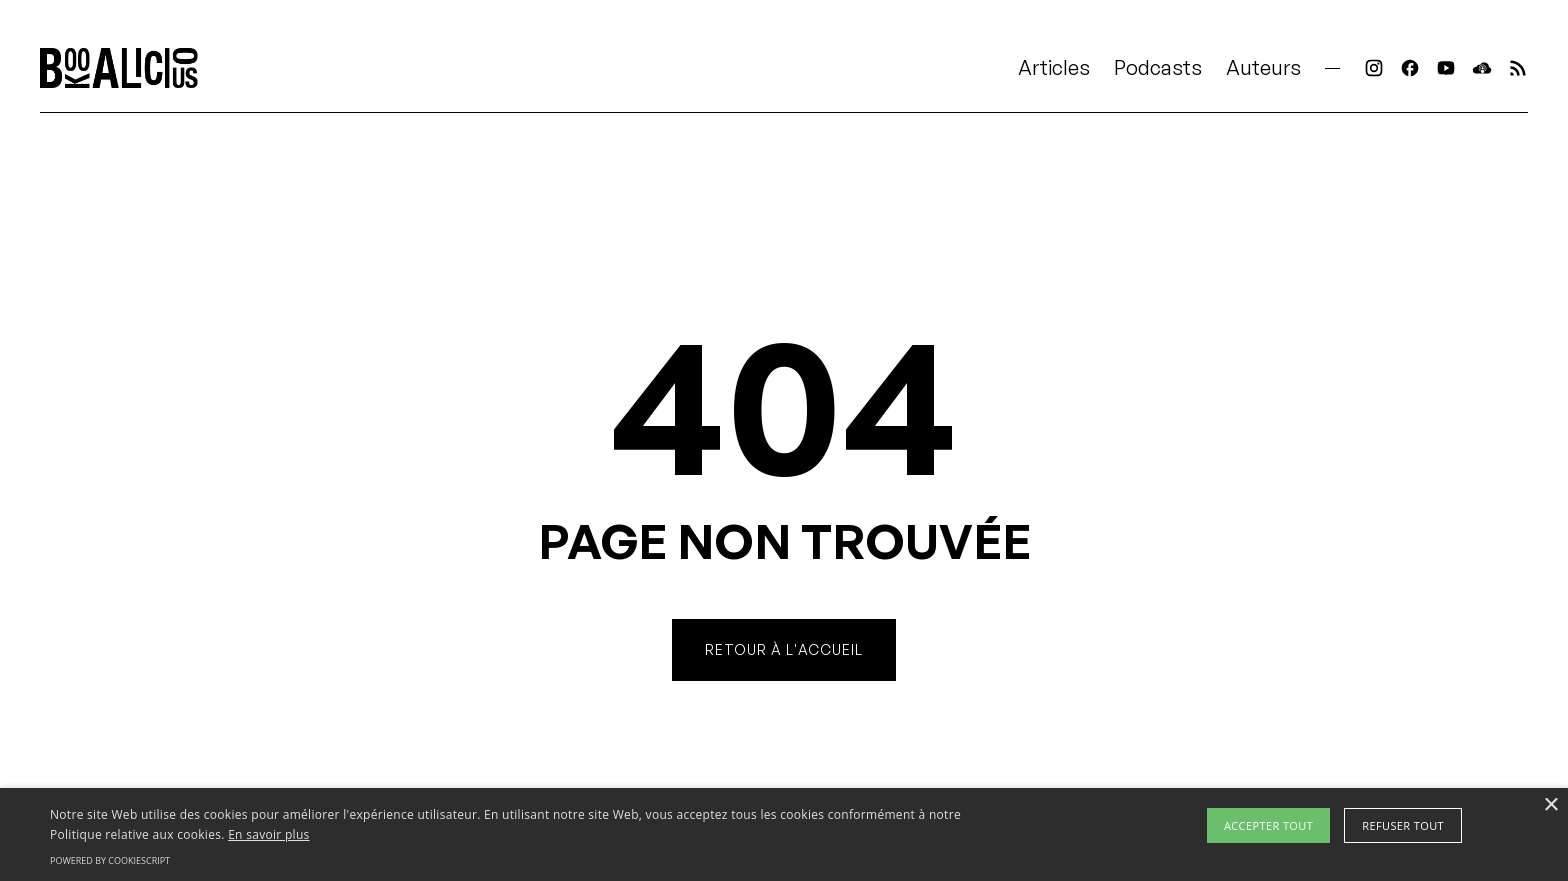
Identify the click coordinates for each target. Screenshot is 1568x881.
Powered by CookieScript (110, 860)
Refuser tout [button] (1403, 825)
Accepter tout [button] (1268, 825)
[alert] (784, 834)
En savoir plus (268, 834)
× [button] (1550, 805)
